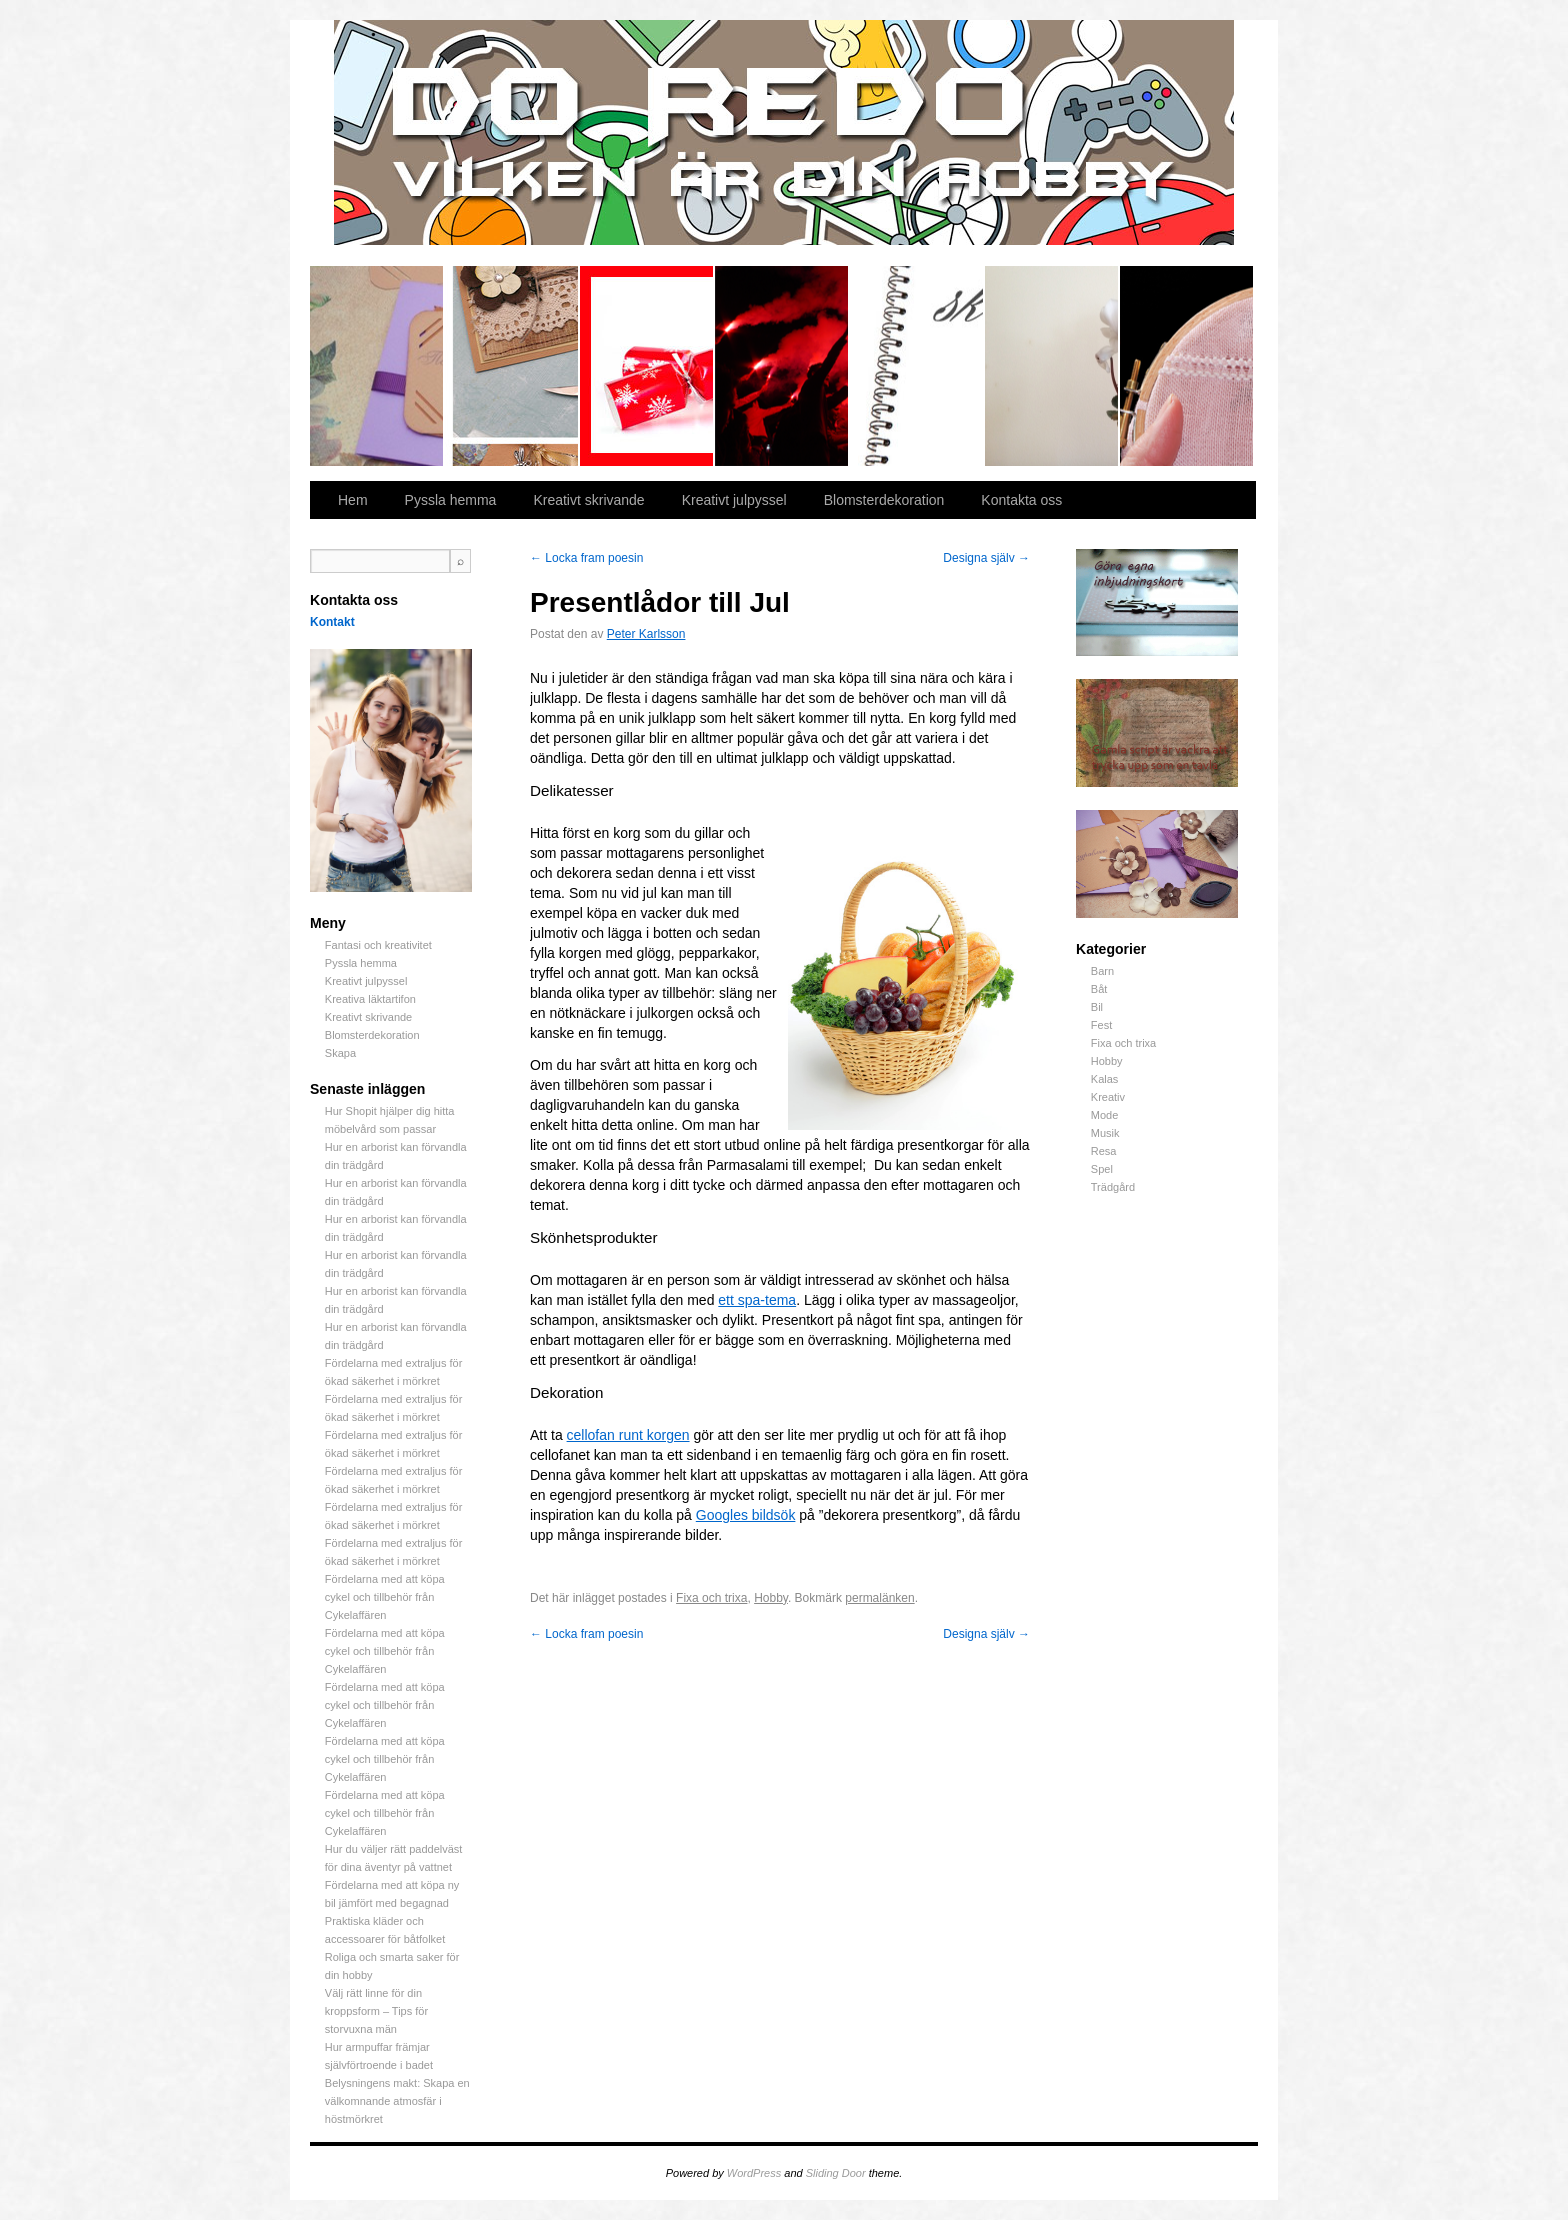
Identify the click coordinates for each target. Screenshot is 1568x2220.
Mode (1105, 1115)
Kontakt (332, 622)
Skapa (1186, 366)
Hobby (1107, 1061)
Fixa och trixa (1123, 1043)
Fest (1101, 1025)
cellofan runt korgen (628, 1435)
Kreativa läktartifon (782, 366)
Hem (353, 500)
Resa (1104, 1151)
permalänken (879, 1598)
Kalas (1105, 1079)
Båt (1099, 989)
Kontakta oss (1021, 500)
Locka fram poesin (586, 558)
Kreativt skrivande (917, 366)
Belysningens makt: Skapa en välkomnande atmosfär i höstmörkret (397, 2101)
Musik (1105, 1133)
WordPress (754, 2173)
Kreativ (1108, 1097)
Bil (1097, 1007)
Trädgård (1113, 1187)
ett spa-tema (757, 1300)
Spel (1102, 1169)
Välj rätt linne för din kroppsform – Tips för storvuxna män (376, 2011)
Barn (1102, 971)
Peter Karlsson (646, 634)
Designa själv (986, 558)
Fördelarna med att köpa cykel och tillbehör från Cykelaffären (385, 1597)
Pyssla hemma (512, 366)
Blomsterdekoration (1052, 366)
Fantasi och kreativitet (377, 366)
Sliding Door (836, 2173)
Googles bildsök (746, 1515)
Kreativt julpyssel (647, 366)
